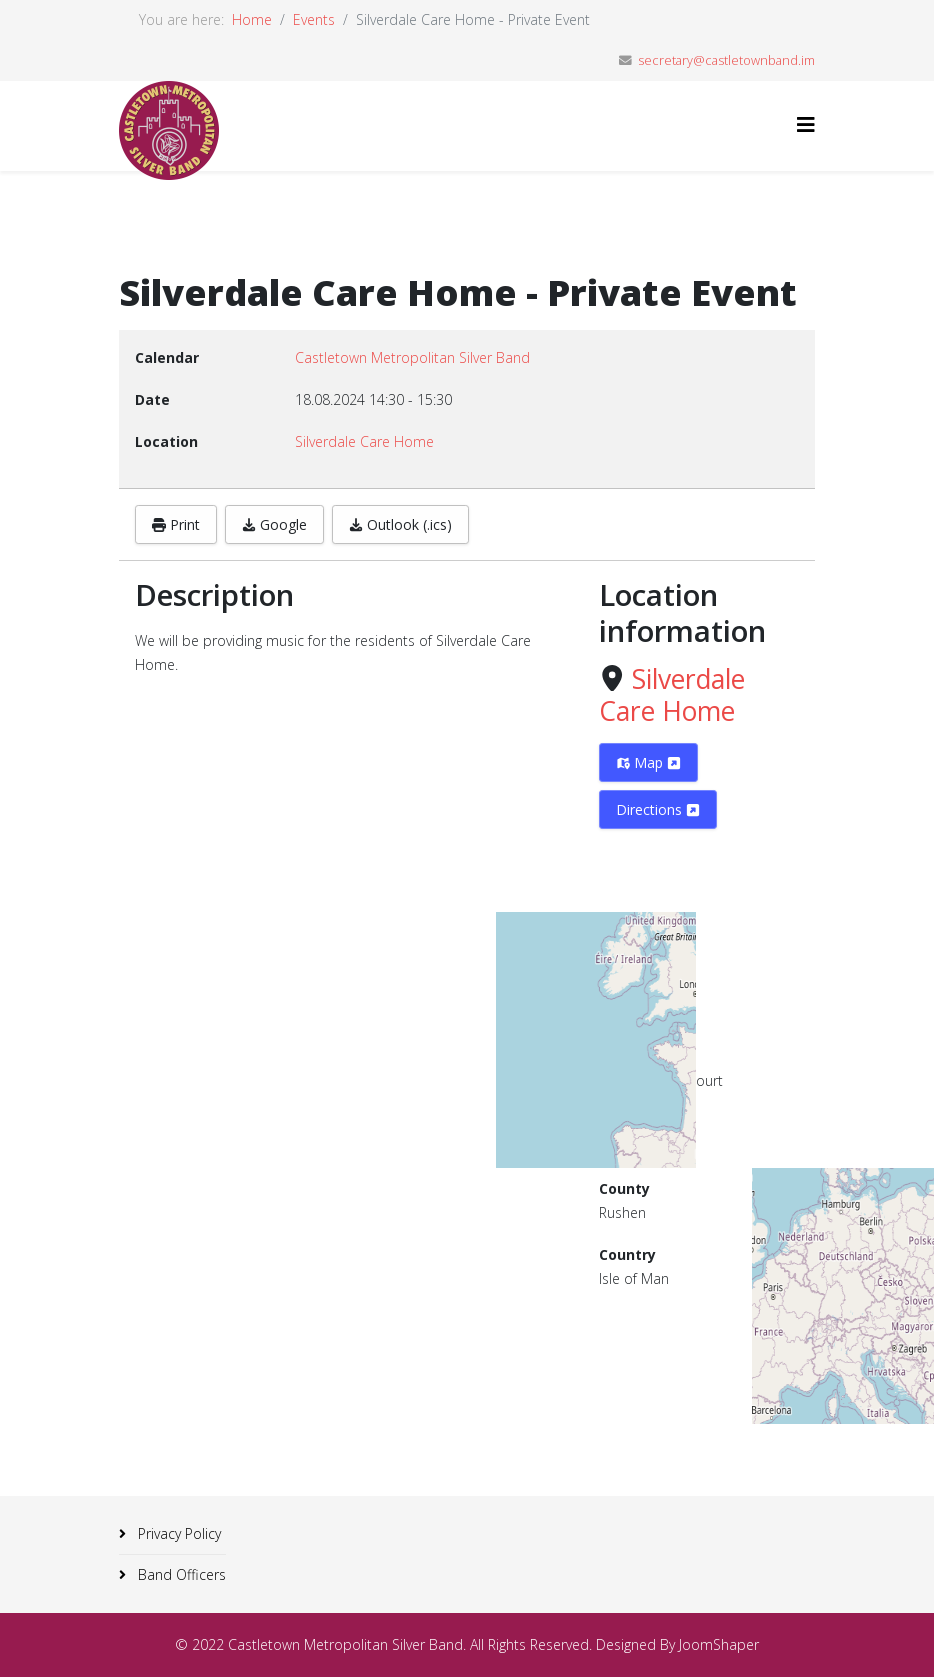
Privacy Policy (177, 1533)
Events (314, 19)
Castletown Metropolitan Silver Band (412, 357)
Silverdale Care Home (672, 695)
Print (176, 524)
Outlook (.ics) (400, 524)
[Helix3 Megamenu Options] (806, 124)
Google (274, 524)
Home (252, 19)
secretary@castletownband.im (726, 60)
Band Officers (180, 1574)
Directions (658, 809)
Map (648, 762)
